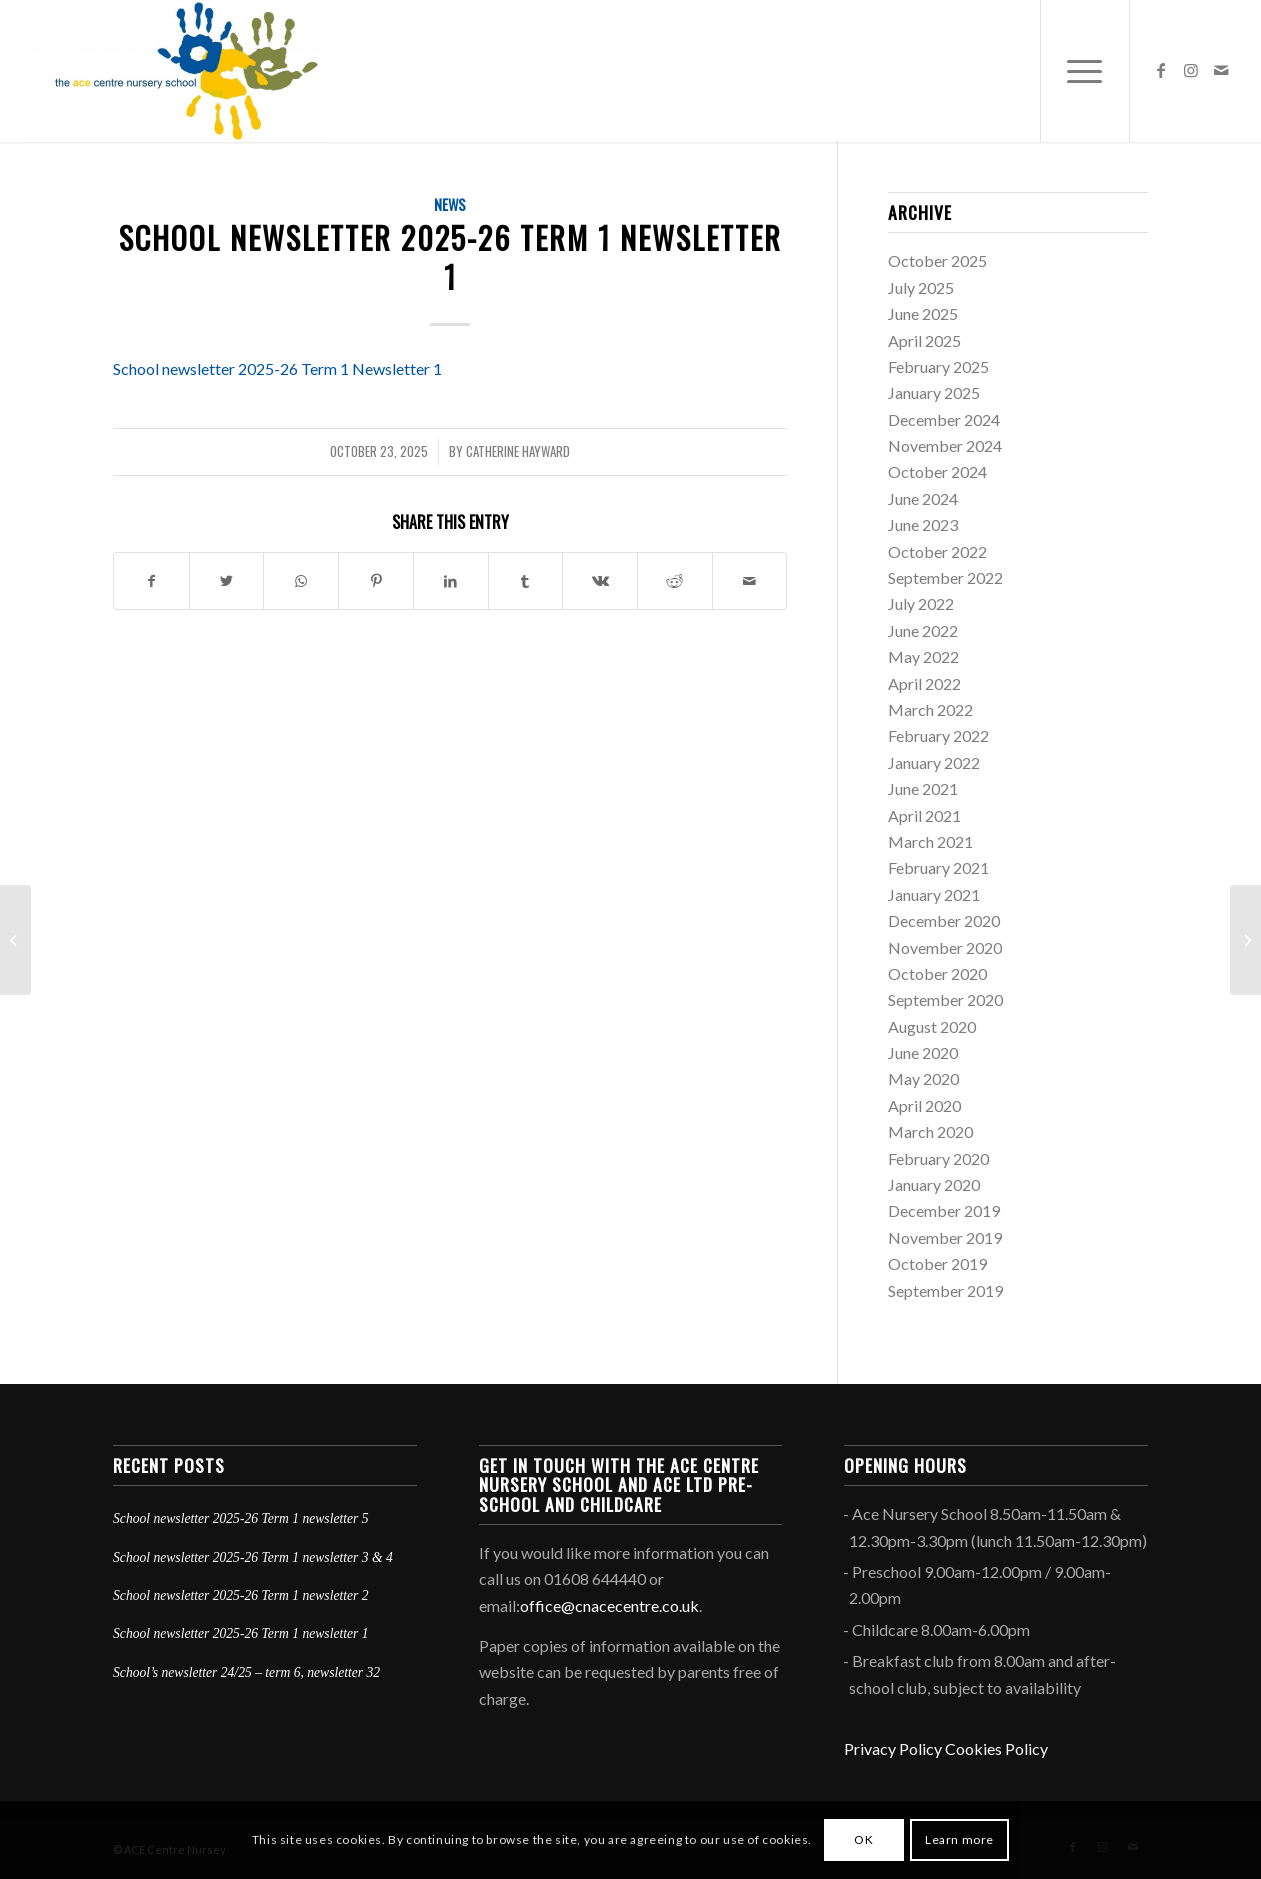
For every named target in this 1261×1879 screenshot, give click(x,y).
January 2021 (934, 894)
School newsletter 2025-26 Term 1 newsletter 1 (241, 1633)
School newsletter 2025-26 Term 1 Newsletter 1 (277, 368)
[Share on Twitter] (227, 581)
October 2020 (937, 973)
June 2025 (923, 313)
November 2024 (945, 445)
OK (863, 1839)
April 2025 (924, 340)
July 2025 (921, 287)
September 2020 (945, 999)
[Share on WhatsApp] (301, 581)
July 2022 (921, 603)
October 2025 (937, 260)
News (450, 204)
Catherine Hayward (518, 451)
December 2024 (944, 419)
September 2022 (945, 577)
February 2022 (938, 735)
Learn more (959, 1839)
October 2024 (937, 471)
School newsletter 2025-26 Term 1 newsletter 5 (241, 1518)
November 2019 (945, 1237)
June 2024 (923, 498)
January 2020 (934, 1184)
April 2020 (924, 1105)
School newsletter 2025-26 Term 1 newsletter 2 (241, 1595)
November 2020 (945, 947)
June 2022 (923, 630)
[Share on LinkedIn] (451, 581)
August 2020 (932, 1026)
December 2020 (944, 920)
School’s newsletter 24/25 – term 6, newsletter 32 (246, 1672)
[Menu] (1085, 71)
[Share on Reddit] (675, 581)
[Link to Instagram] (1191, 70)
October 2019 (937, 1263)
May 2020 (923, 1078)
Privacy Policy (893, 1748)
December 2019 (944, 1210)
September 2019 (945, 1290)
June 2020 (923, 1052)
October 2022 (937, 551)
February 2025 (938, 366)
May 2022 (923, 656)
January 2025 (934, 392)
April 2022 (924, 683)
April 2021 (924, 815)
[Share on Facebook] (151, 581)
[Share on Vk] (600, 581)
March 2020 (930, 1131)
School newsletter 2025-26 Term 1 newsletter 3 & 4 (253, 1557)
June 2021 (923, 788)
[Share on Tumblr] (526, 581)
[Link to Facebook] (1161, 70)
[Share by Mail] (750, 581)
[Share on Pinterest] (376, 581)
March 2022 (930, 709)
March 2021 (930, 841)
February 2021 (938, 867)
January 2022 (934, 762)
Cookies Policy (996, 1748)
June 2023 (923, 524)
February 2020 (938, 1158)
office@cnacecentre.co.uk (609, 1605)
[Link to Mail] (1221, 70)
